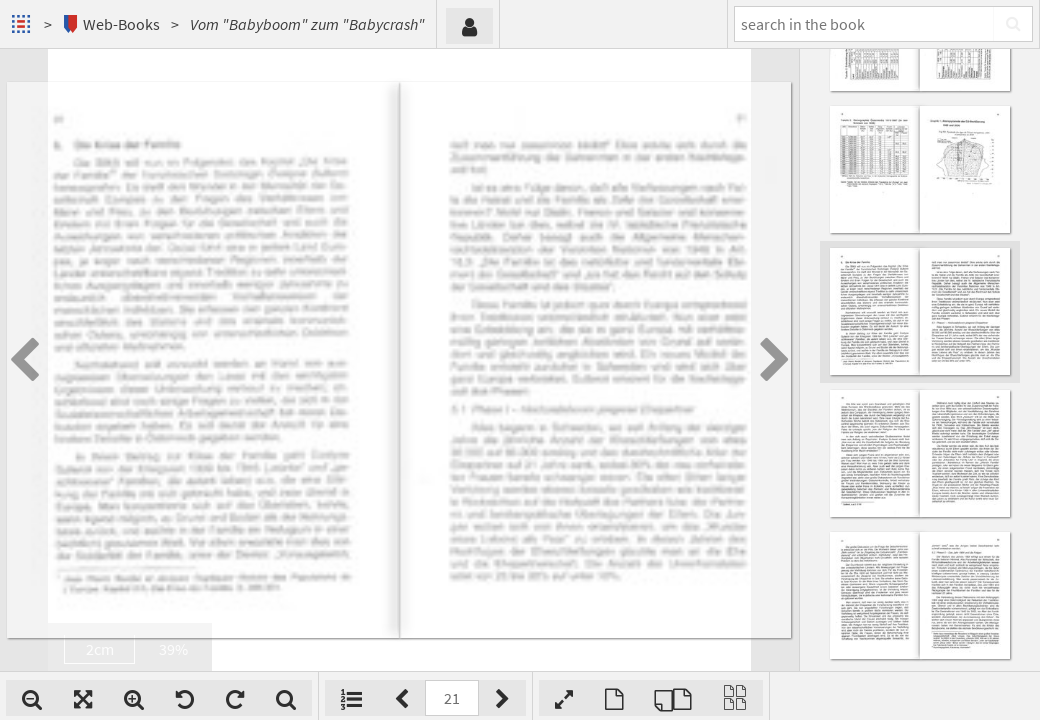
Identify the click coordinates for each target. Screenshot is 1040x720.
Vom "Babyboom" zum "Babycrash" (307, 24)
